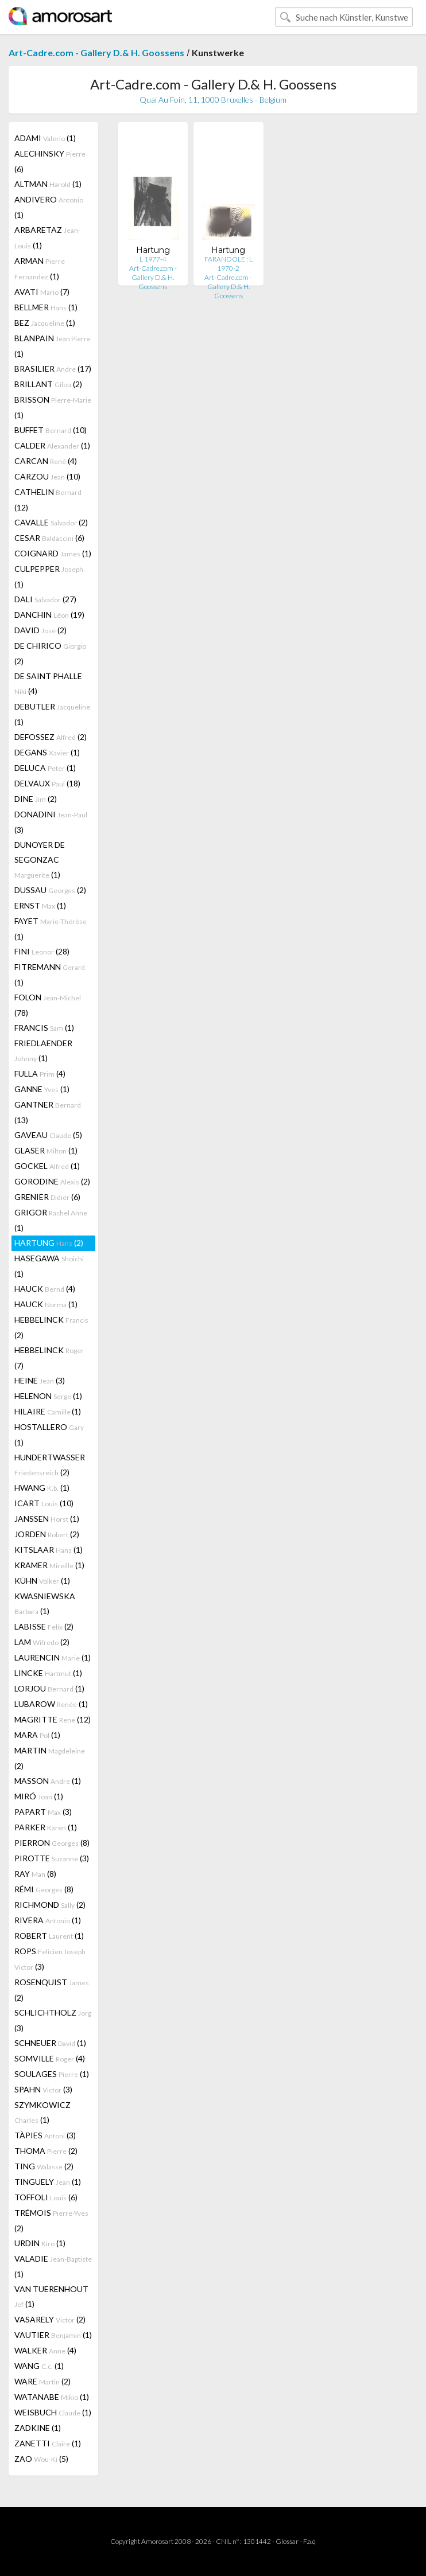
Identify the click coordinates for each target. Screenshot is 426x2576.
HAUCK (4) (44, 1288)
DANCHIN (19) (49, 614)
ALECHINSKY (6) (50, 161)
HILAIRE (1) (47, 1411)
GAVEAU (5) (48, 1135)
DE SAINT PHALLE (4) (48, 683)
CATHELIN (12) (48, 499)
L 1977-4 (153, 259)
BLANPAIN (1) (52, 345)
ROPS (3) (50, 1958)
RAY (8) (35, 1874)
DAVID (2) (40, 630)
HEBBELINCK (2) (51, 1327)
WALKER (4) (45, 2350)
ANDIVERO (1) (48, 207)
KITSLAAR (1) (48, 1549)
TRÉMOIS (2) (51, 2220)
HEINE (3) (39, 1380)
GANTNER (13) (47, 1112)
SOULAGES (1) (51, 2074)
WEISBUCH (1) (52, 2412)
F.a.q (309, 2541)
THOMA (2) (46, 2151)
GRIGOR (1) (50, 1220)
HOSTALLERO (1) (49, 1434)
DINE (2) (35, 799)
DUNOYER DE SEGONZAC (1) (39, 859)
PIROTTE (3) (51, 1858)
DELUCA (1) (45, 768)
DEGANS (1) (47, 752)
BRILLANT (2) (48, 384)
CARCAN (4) (45, 461)
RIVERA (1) (47, 1920)
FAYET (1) (50, 928)
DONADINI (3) (50, 822)
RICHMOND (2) (50, 1904)
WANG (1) (39, 2366)
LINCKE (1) (48, 1673)
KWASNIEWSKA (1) (44, 1603)
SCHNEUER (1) (50, 2043)
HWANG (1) (41, 1487)
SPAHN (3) (43, 2089)
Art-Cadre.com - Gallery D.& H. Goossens (96, 52)
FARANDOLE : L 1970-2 (228, 263)
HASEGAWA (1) (49, 1266)
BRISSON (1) (52, 407)
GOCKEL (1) (47, 1166)
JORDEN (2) (46, 1534)
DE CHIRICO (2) (50, 653)
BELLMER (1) (46, 307)
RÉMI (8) (43, 1889)
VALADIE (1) (53, 2266)
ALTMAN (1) (48, 184)
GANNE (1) (41, 1089)
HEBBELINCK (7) (49, 1357)
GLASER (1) (46, 1150)
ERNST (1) (40, 905)
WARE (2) (42, 2381)
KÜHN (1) (42, 1580)
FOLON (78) (47, 1005)
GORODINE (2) (52, 1181)
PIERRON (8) (52, 1843)
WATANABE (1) (51, 2397)
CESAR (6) (49, 538)
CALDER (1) (52, 445)
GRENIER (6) (47, 1197)
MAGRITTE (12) (52, 1719)
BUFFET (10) (50, 430)
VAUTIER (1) (53, 2335)
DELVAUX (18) (47, 783)
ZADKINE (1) (37, 2428)
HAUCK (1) (46, 1304)
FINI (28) (41, 951)
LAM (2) (41, 1642)
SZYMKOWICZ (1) (42, 2112)
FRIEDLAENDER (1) (43, 1050)
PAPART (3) (43, 1812)
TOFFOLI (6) (46, 2197)
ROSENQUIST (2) (51, 1989)
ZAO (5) (41, 2459)
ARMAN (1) (39, 268)
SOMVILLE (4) (49, 2058)
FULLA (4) (39, 1073)
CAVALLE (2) (51, 522)
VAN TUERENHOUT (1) (51, 2296)
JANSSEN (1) (46, 1518)
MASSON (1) (47, 1781)
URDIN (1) (39, 2243)
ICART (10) (43, 1503)
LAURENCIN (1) (52, 1657)
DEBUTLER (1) (52, 714)
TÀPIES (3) (45, 2135)
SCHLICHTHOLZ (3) (52, 2020)
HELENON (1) (48, 1396)
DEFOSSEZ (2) (50, 737)
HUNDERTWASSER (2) (49, 1464)
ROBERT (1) (49, 1935)
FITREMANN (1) (49, 974)
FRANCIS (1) (44, 1027)
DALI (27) (45, 599)
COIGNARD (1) (52, 553)
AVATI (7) (41, 292)
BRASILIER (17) (52, 368)
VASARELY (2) (50, 2319)
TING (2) (43, 2166)
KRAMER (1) (49, 1565)
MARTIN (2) (49, 1758)
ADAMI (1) (45, 138)
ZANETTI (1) (47, 2443)
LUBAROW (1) (51, 1704)
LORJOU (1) (49, 1688)
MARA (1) (37, 1735)
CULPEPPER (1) (48, 576)
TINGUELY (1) (47, 2182)
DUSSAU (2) (50, 890)
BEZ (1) (44, 323)
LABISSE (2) (43, 1626)
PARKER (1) (45, 1827)
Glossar (287, 2541)
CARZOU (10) (47, 476)
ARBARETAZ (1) (47, 237)
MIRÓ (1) (38, 1796)
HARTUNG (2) (48, 1243)
